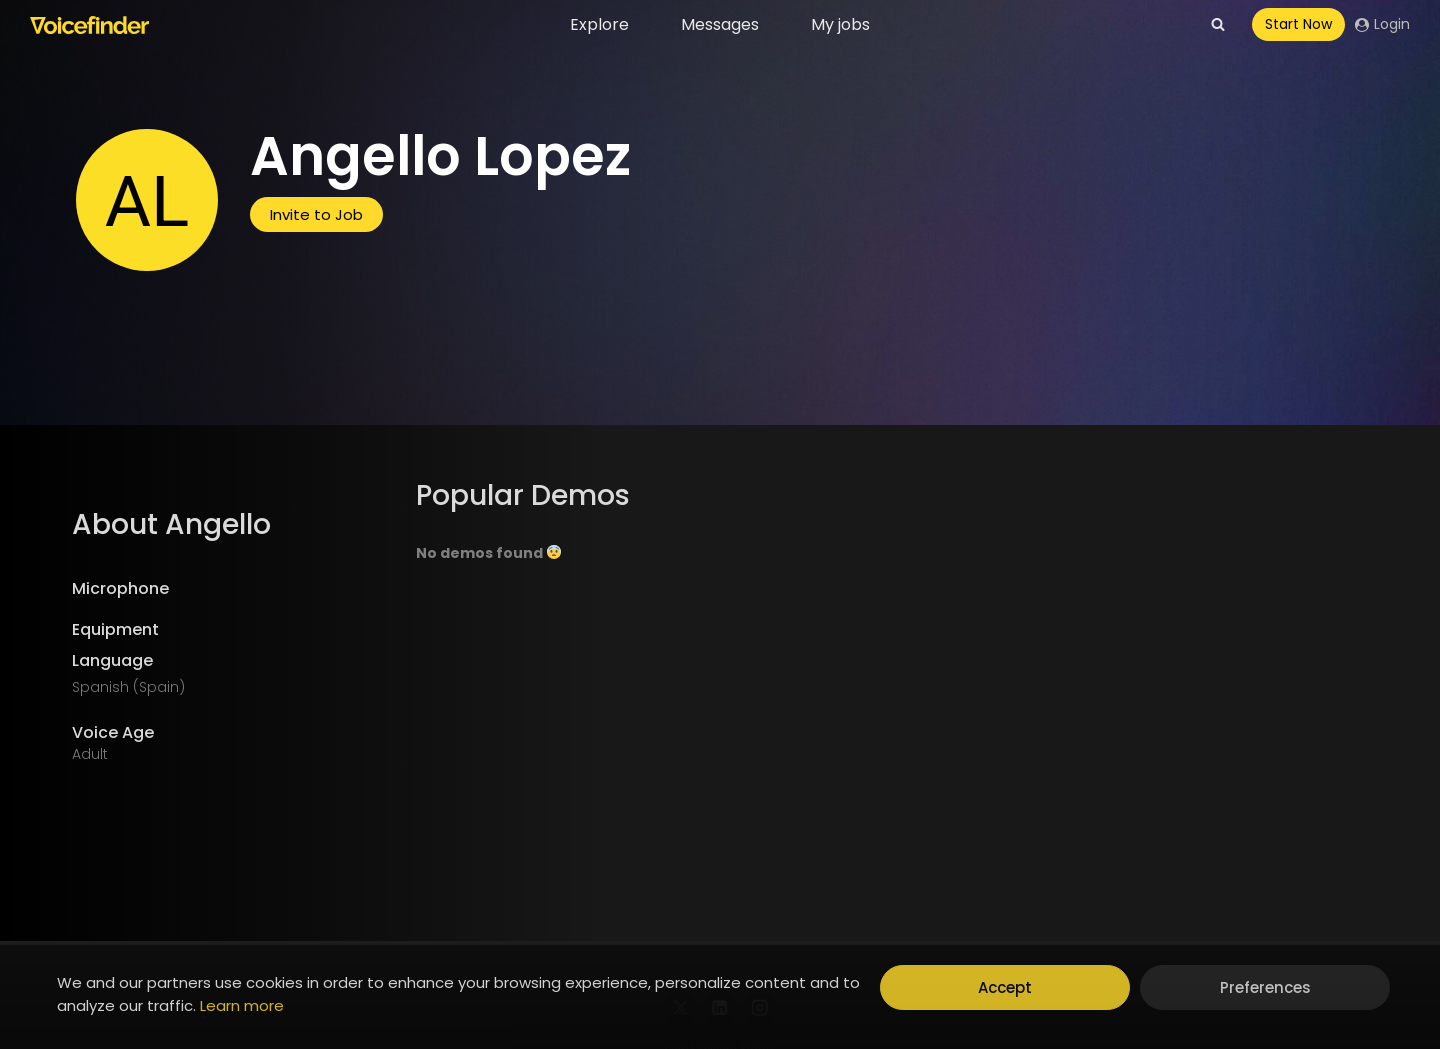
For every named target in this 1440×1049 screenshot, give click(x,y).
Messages (720, 24)
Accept (1005, 987)
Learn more (242, 1005)
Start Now (1298, 24)
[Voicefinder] (89, 25)
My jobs (840, 24)
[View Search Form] (1218, 25)
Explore (599, 24)
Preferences (1265, 987)
